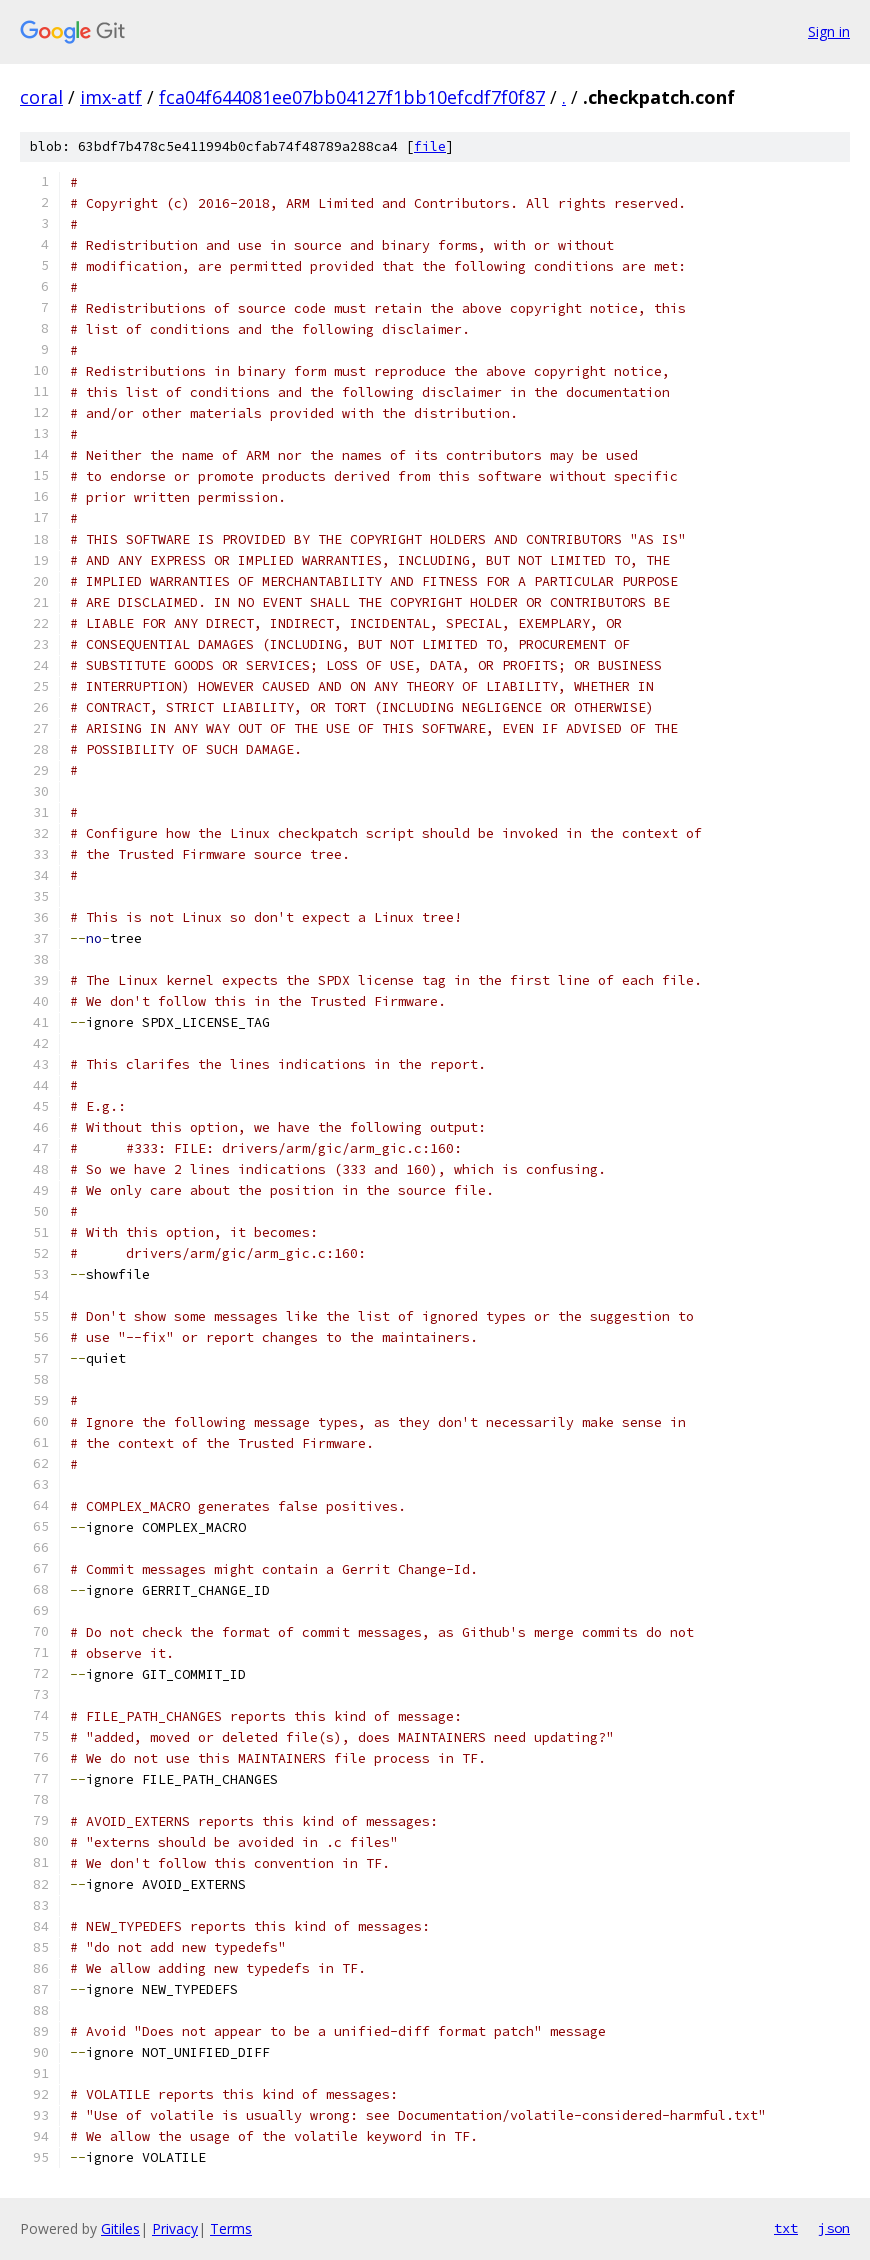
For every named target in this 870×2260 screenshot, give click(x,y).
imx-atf (111, 97)
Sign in (829, 31)
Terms (231, 2228)
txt (786, 2228)
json (834, 2228)
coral (41, 97)
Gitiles (120, 2228)
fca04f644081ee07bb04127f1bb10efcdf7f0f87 (352, 97)
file (430, 146)
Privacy (175, 2228)
